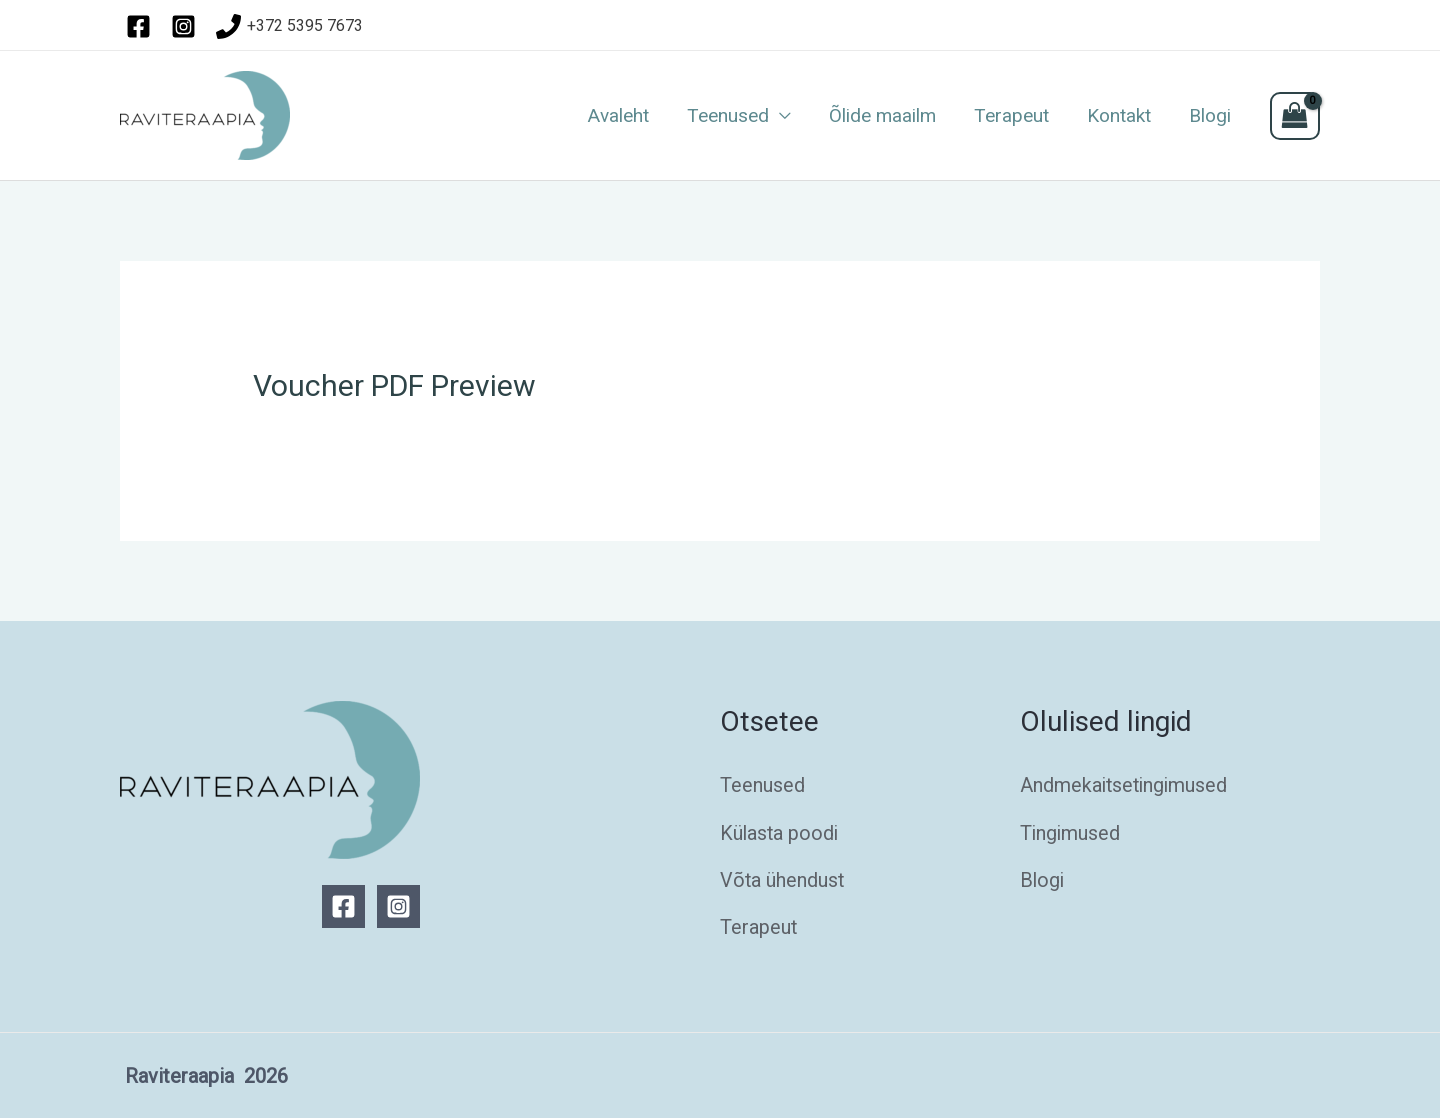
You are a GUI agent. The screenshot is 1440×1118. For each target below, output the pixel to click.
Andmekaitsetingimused (1126, 785)
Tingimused (1071, 832)
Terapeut (1011, 116)
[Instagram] (398, 906)
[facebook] (142, 26)
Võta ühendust (783, 879)
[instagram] (187, 26)
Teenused (728, 116)
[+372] (290, 26)
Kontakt (1119, 116)
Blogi (1210, 116)
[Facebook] (343, 906)
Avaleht (618, 116)
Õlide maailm (882, 116)
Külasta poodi (780, 832)
